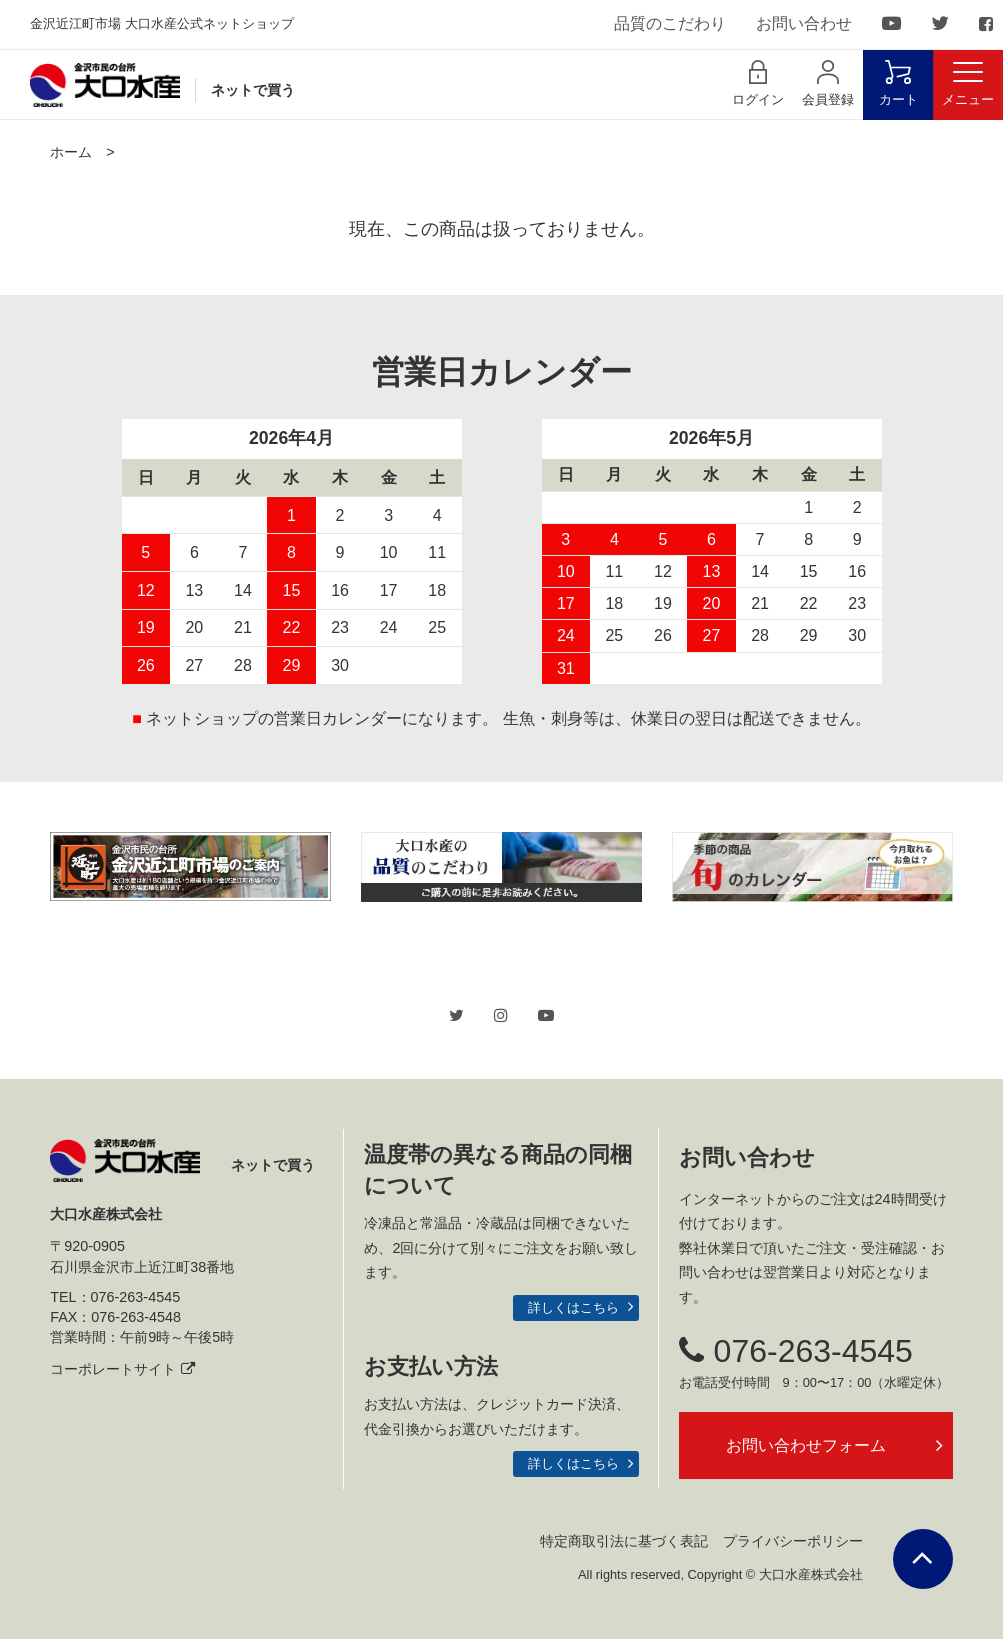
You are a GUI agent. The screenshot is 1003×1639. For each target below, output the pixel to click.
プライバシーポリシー (793, 1541)
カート (898, 83)
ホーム (71, 152)
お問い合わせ (804, 23)
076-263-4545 (796, 1351)
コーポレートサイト (122, 1369)
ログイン (758, 83)
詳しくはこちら (573, 1307)
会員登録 (828, 83)
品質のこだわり (670, 23)
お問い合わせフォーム (806, 1445)
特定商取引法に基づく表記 (624, 1541)
